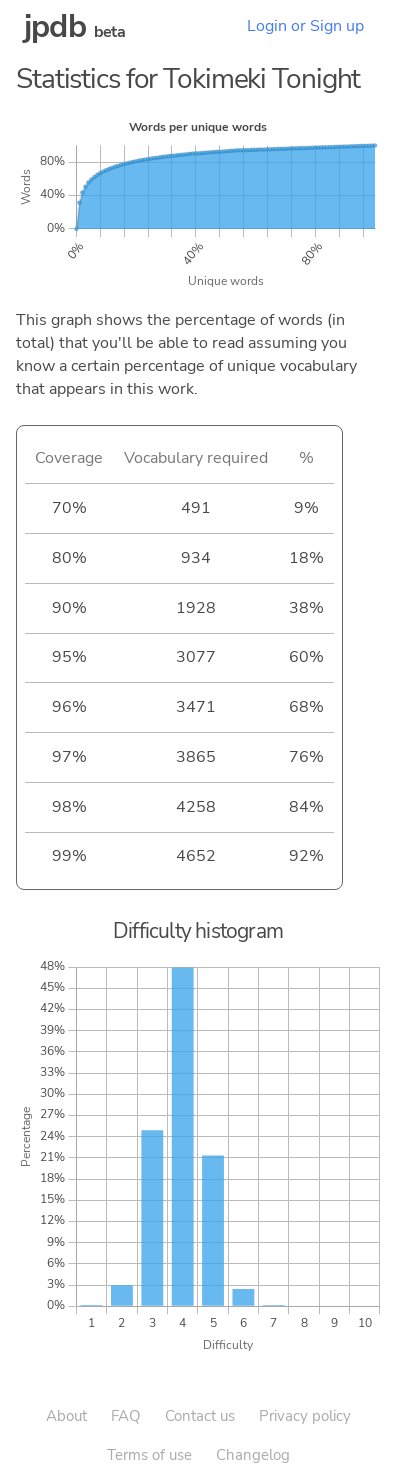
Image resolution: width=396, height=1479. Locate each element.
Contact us (200, 1416)
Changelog (253, 1455)
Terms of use (149, 1455)
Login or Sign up (305, 26)
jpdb (55, 26)
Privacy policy (305, 1416)
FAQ (126, 1416)
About (66, 1416)
